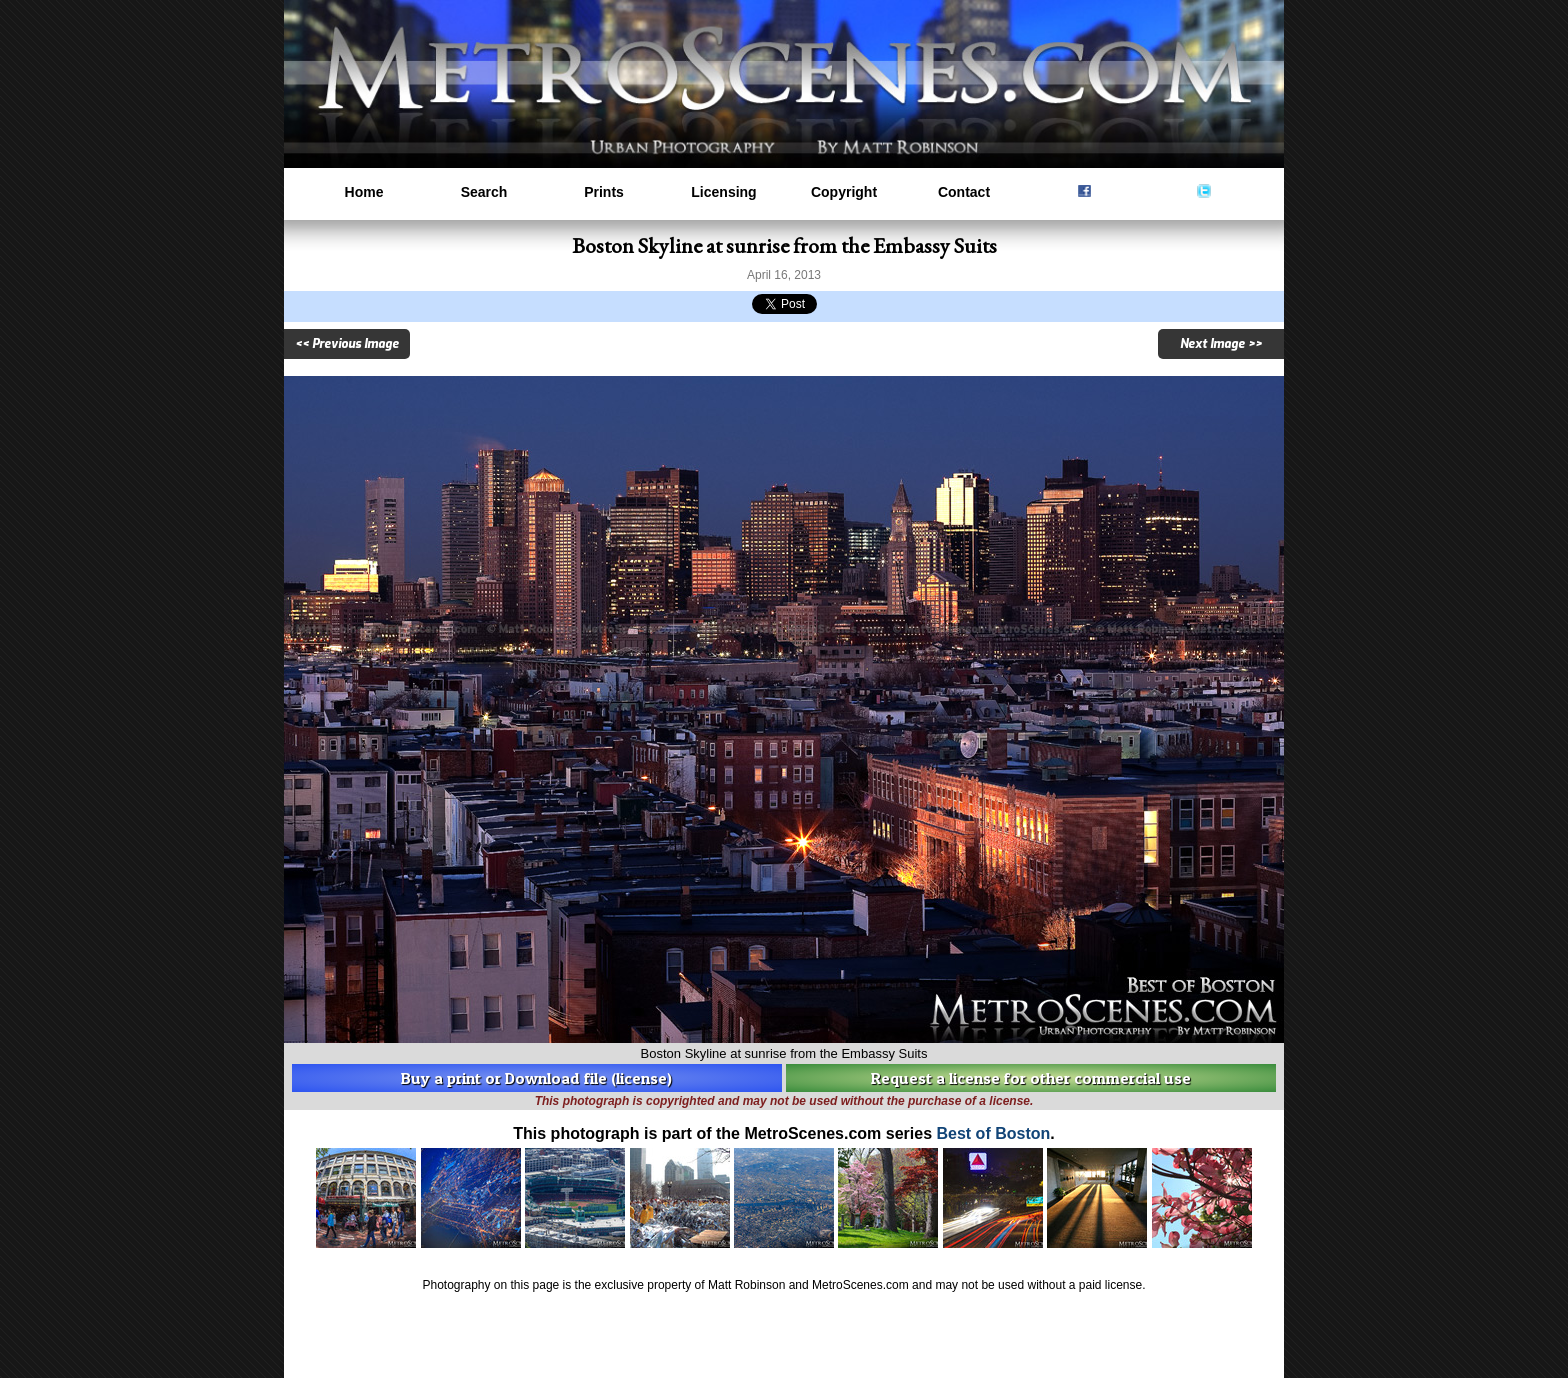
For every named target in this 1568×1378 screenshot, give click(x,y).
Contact (964, 192)
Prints (604, 192)
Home (364, 192)
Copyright (844, 192)
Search (484, 192)
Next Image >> (1221, 344)
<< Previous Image (347, 344)
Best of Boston (993, 1133)
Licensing (723, 192)
